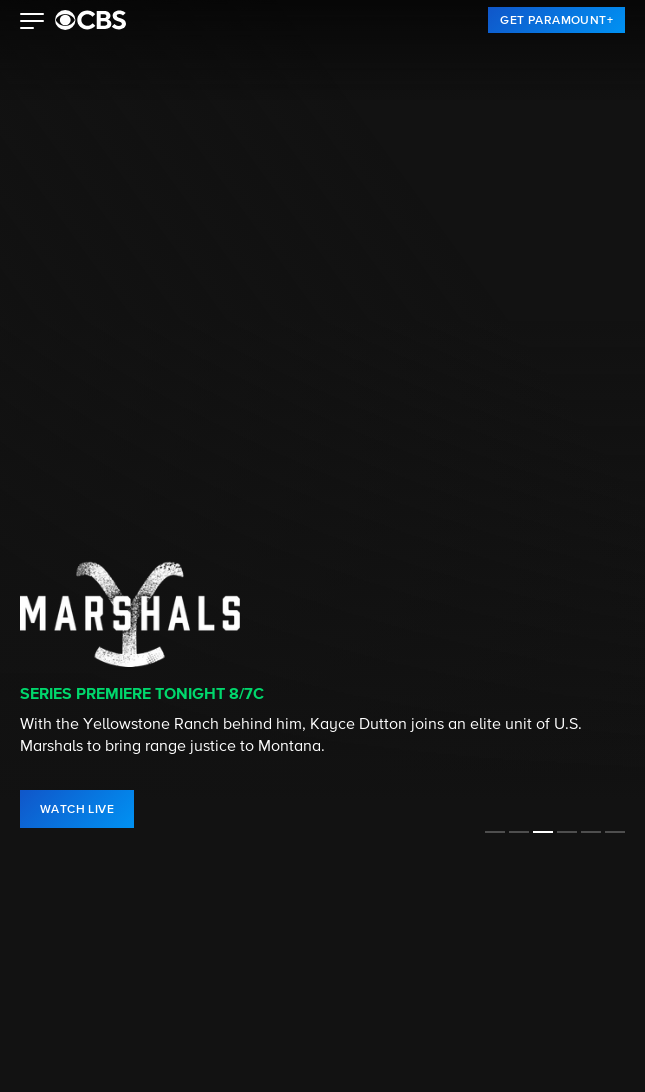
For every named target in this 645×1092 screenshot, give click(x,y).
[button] (32, 23)
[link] (556, 20)
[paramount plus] (90, 20)
